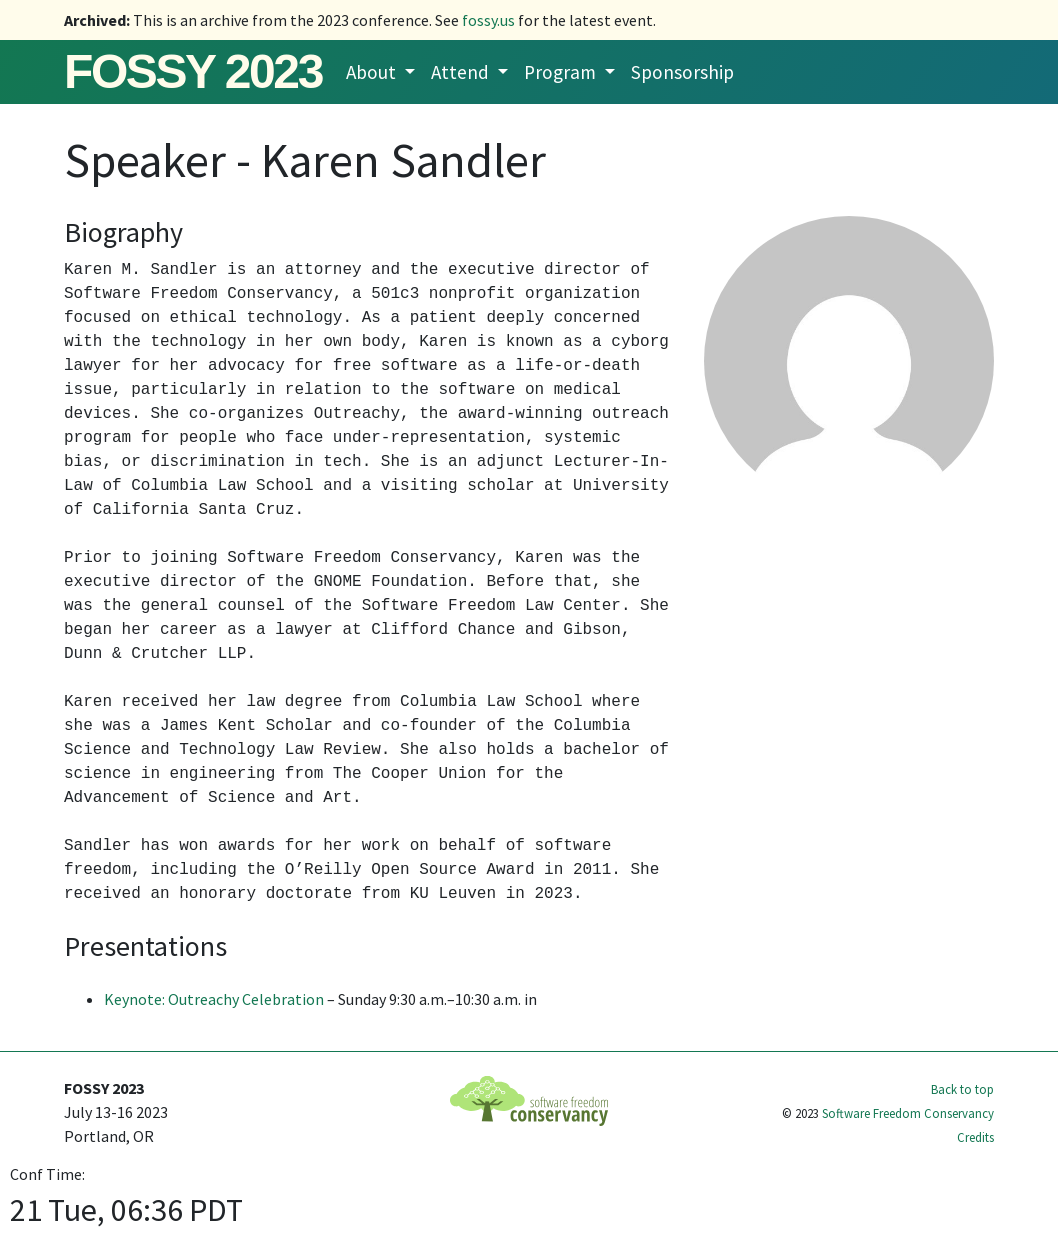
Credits (975, 1137)
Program (562, 72)
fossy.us (488, 20)
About (373, 72)
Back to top (962, 1089)
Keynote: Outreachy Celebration (214, 999)
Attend (462, 72)
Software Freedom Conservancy (908, 1113)
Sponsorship (682, 72)
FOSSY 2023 (193, 71)
